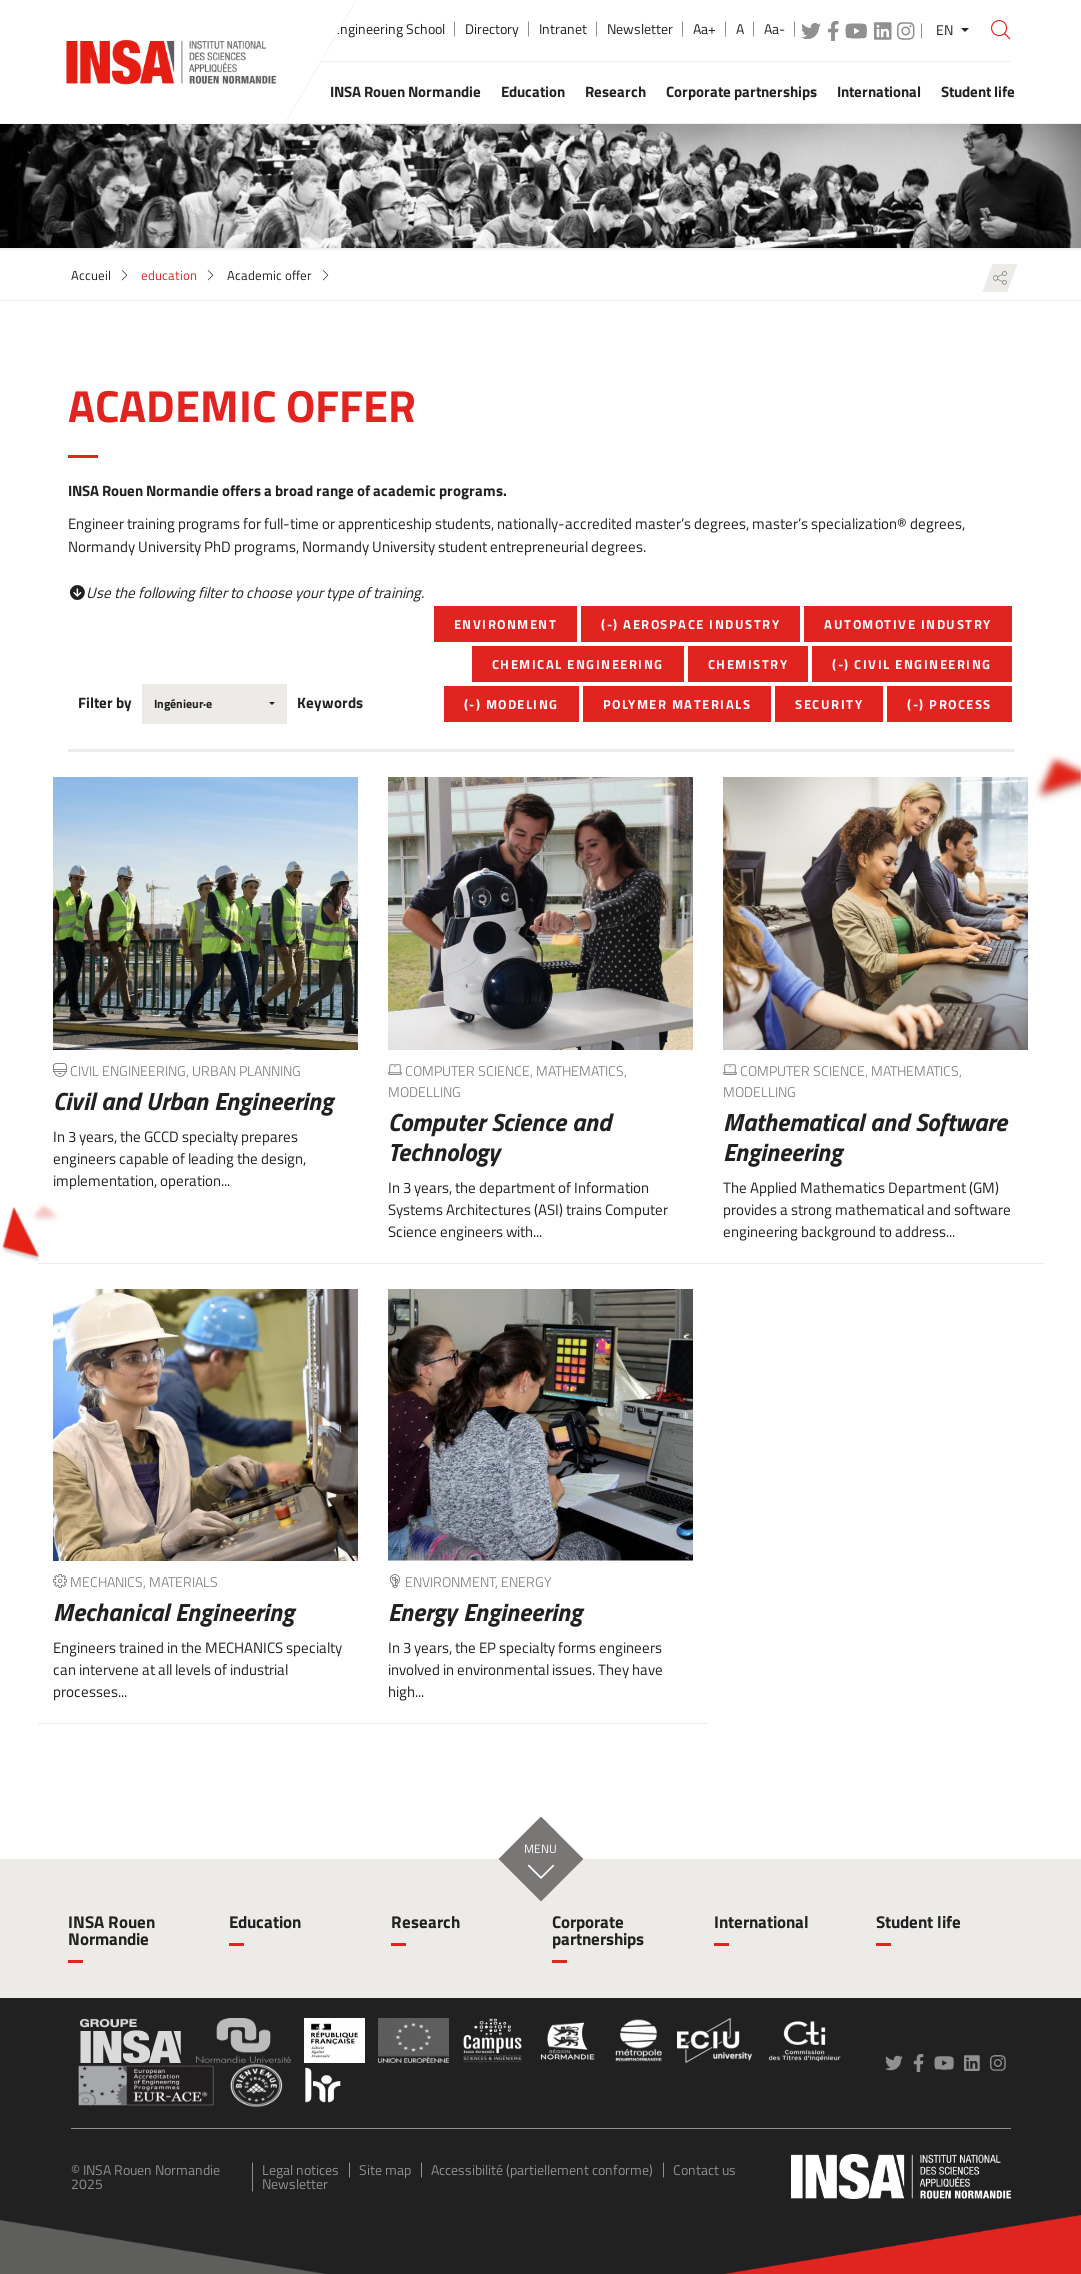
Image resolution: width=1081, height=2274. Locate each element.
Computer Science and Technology (499, 1137)
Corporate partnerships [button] (741, 91)
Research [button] (615, 91)
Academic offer (269, 275)
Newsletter (640, 29)
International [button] (879, 91)
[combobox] (214, 704)
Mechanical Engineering (173, 1612)
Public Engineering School (370, 29)
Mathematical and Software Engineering (865, 1137)
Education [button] (533, 91)
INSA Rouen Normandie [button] (405, 91)
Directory (492, 29)
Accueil (91, 275)
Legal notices (300, 2169)
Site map (385, 2169)
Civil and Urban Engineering (193, 1101)
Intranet (563, 29)
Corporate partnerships (598, 1930)
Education (265, 1922)
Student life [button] (978, 91)
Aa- (774, 29)
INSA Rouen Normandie (111, 1930)
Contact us (704, 2169)
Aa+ (704, 29)
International (761, 1922)
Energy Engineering (485, 1612)
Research (425, 1922)
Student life (918, 1922)
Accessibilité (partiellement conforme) (542, 2169)
